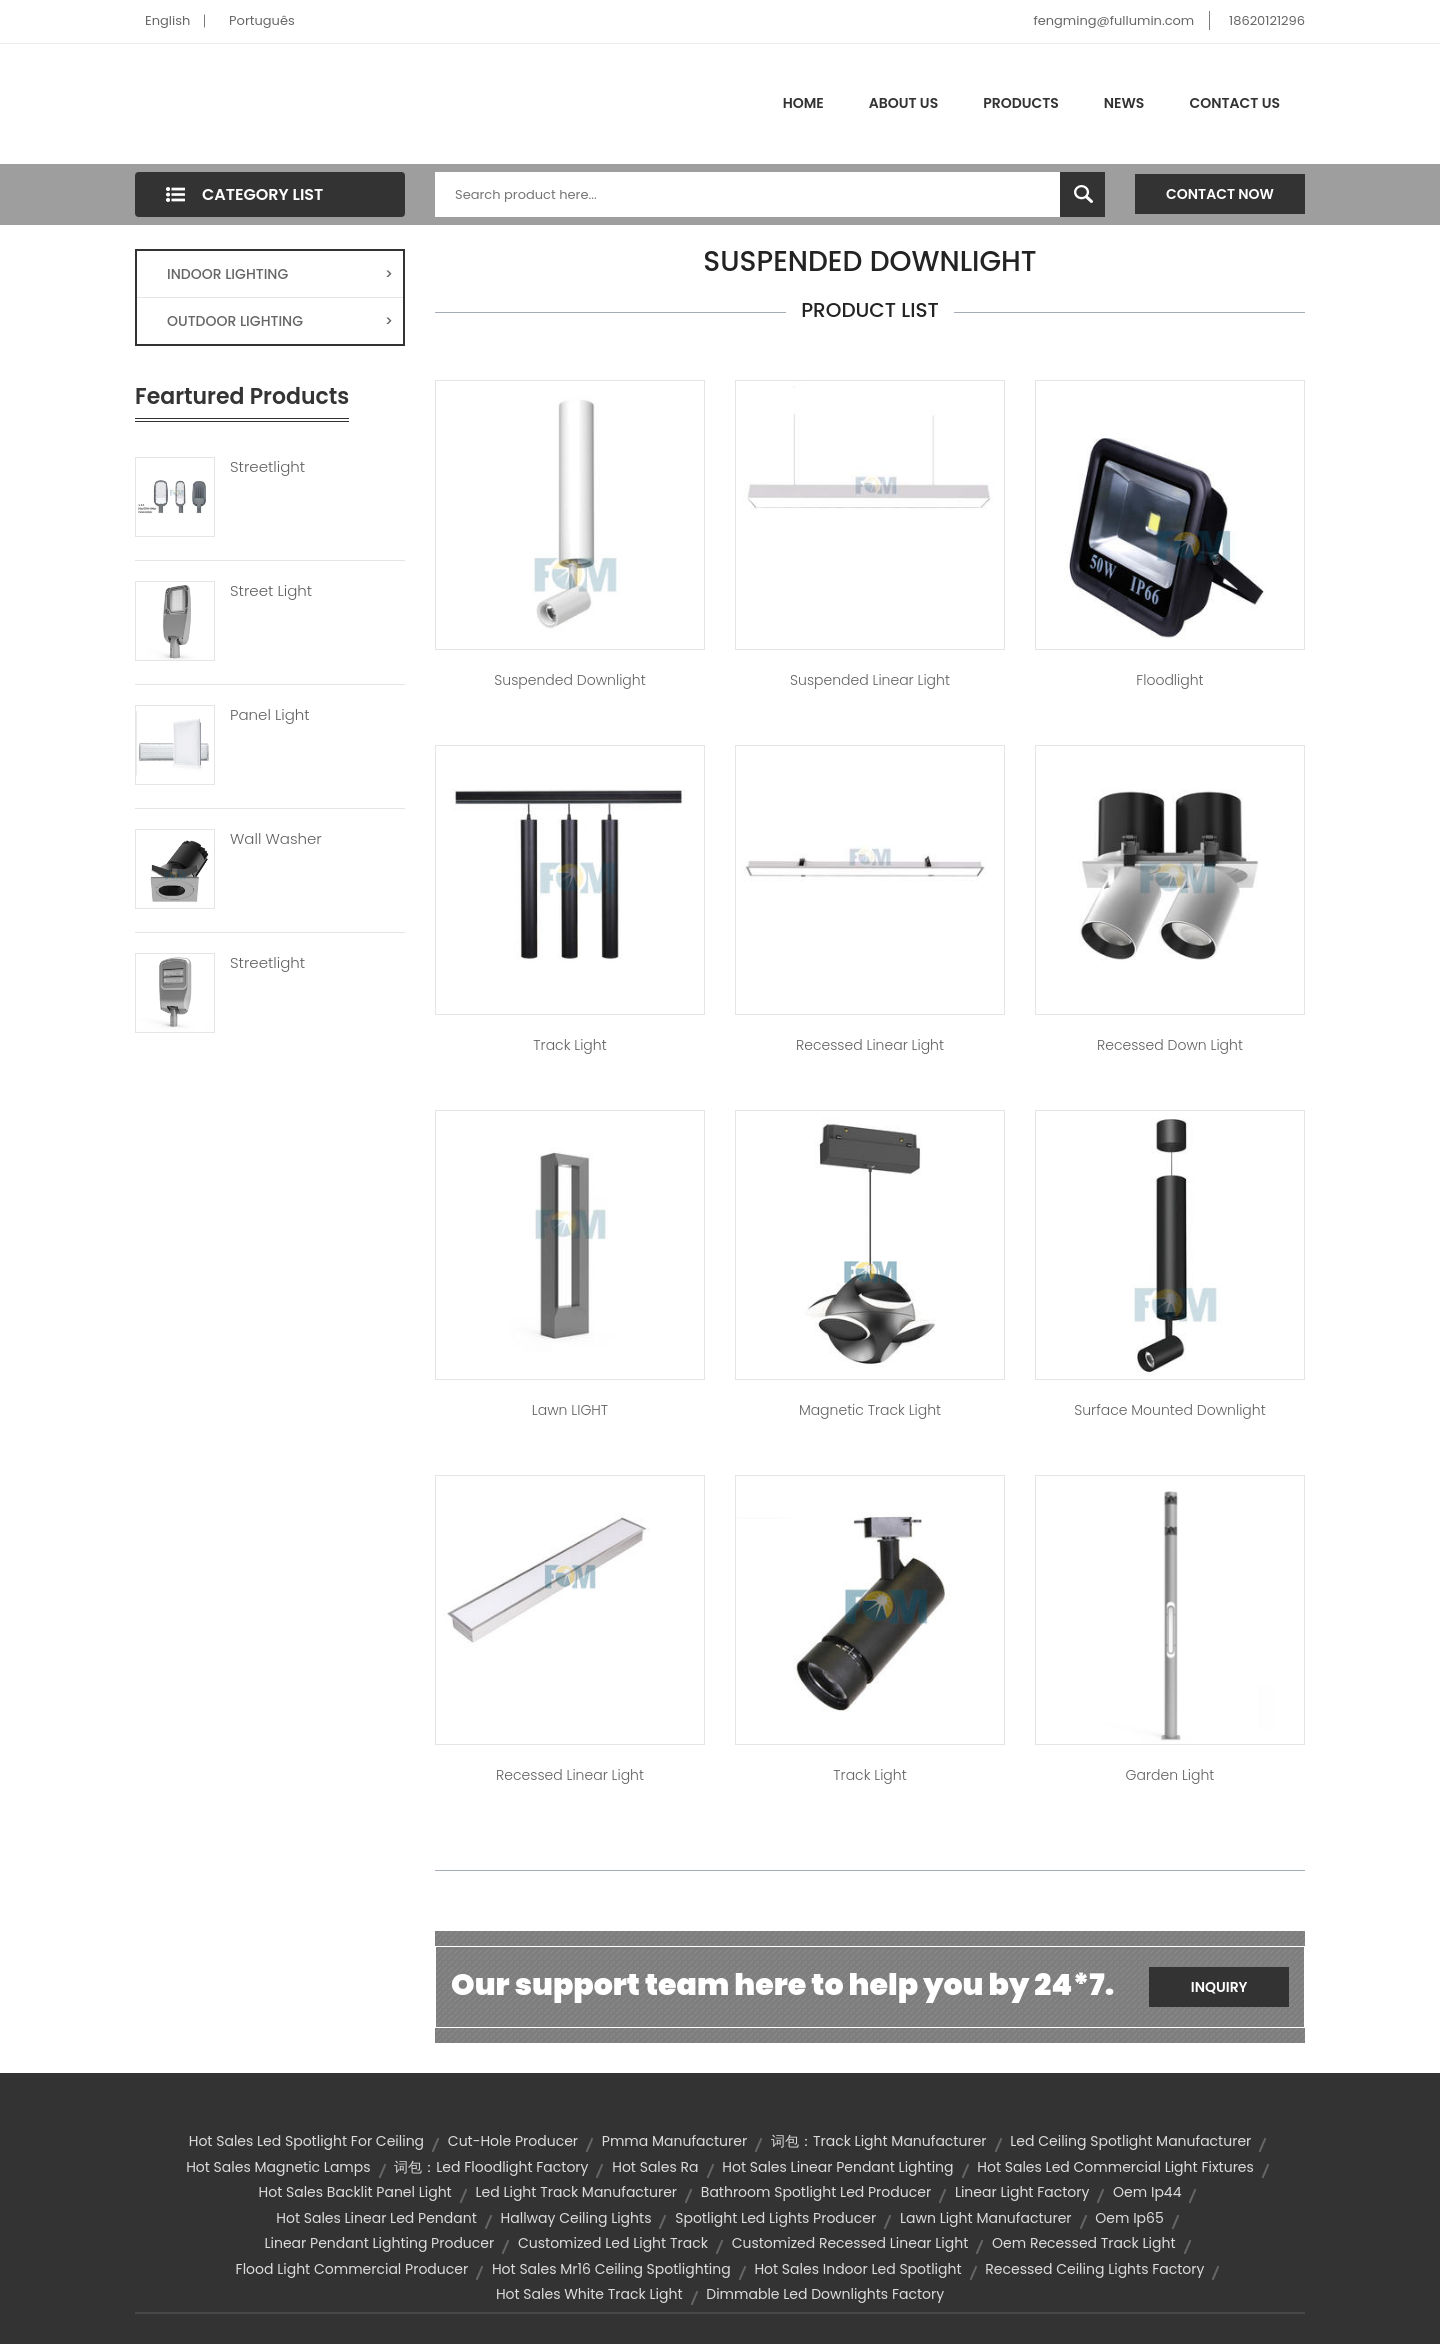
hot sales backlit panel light (355, 2192)
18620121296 (1267, 20)
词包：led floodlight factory (491, 2167)
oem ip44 (1147, 2192)
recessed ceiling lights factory (1094, 2269)
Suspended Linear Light (870, 680)
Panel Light (270, 715)
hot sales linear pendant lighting (837, 2167)
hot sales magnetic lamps (278, 2167)
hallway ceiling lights (576, 2218)
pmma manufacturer (674, 2141)
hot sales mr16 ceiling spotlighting (611, 2269)
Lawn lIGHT (570, 1410)
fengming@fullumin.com (1113, 20)
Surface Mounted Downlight (1169, 1410)
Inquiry (1219, 1987)
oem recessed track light (1083, 2243)
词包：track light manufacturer (879, 2141)
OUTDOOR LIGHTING (280, 321)
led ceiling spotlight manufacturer (1130, 2141)
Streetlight (267, 467)
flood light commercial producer (352, 2269)
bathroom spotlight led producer (816, 2192)
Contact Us (1234, 103)
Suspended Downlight (569, 680)
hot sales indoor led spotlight (857, 2269)
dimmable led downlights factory (825, 2294)
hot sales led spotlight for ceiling (306, 2141)
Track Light (569, 1045)
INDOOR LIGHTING (280, 274)
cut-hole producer (513, 2141)
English (167, 20)
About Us (903, 103)
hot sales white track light (589, 2294)
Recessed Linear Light (870, 1045)
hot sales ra (655, 2167)
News (1124, 103)
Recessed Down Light (1170, 1045)
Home (803, 103)
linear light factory (1022, 2192)
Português (262, 20)
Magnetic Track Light (870, 1410)
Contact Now (1220, 194)
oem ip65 (1129, 2218)
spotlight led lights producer (775, 2218)
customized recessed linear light (850, 2243)
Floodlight (1169, 680)
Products (1021, 103)
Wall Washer (276, 839)
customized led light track (613, 2243)
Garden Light (1170, 1775)
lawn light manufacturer (986, 2218)
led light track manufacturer (576, 2192)
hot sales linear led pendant (376, 2218)
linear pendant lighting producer (379, 2243)
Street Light (271, 591)
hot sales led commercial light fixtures (1115, 2167)
